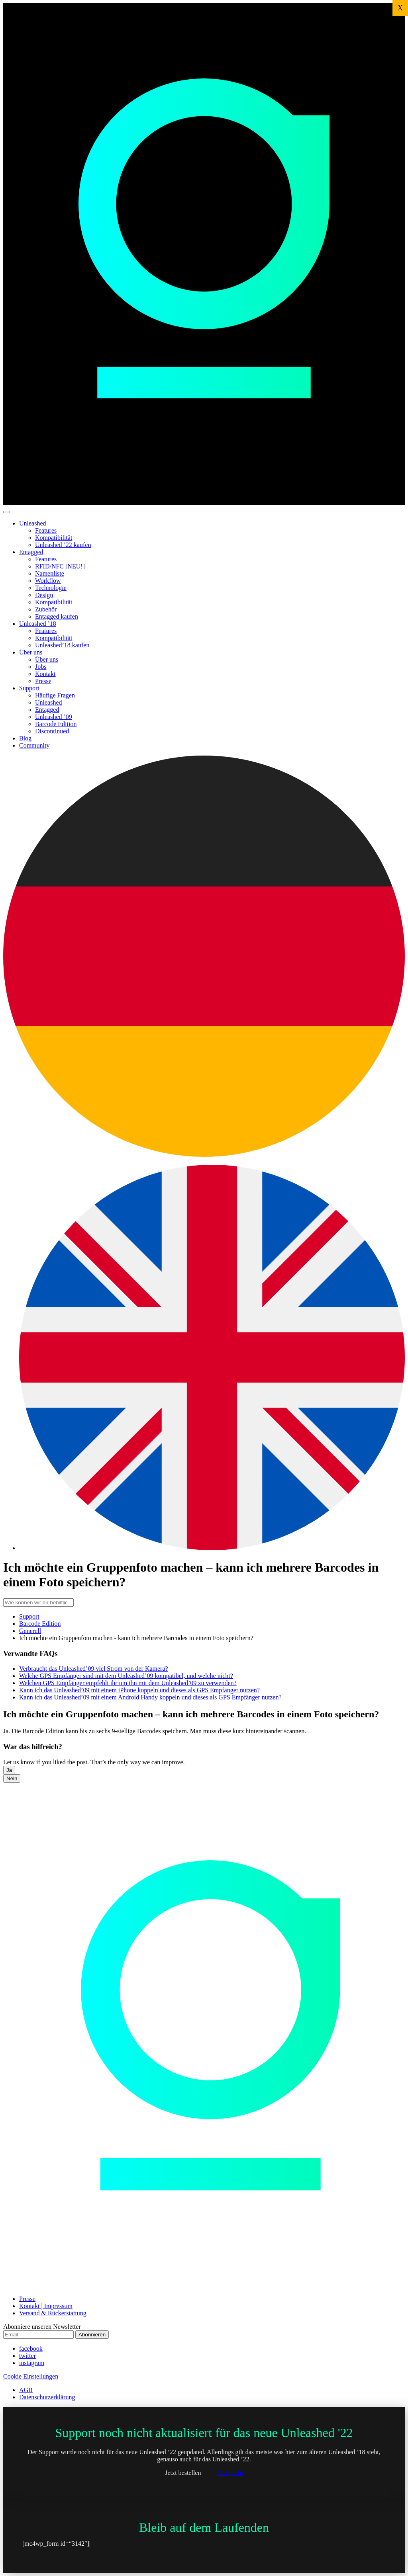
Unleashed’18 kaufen (62, 645)
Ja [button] (9, 1770)
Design (44, 595)
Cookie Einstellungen (30, 2376)
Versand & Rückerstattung (52, 2313)
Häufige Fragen (55, 695)
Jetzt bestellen (183, 2472)
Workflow (48, 580)
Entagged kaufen (56, 616)
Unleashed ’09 (53, 716)
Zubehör (46, 609)
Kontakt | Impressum (46, 2306)
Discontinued (52, 731)
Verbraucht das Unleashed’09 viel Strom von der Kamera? (93, 1668)
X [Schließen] (400, 8)
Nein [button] (11, 1778)
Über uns (30, 652)
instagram (31, 2362)
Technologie (51, 587)
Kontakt (45, 673)
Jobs (40, 666)
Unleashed (32, 523)
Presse (43, 681)
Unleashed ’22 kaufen (63, 544)
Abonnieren (92, 2335)
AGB (26, 2390)
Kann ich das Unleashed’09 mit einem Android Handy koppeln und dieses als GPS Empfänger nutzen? (150, 1697)
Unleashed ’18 (37, 623)
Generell (30, 1630)
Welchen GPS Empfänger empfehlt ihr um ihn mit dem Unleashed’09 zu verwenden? (128, 1683)
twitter (27, 2355)
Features (46, 530)
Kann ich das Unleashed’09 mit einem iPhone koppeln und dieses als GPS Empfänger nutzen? (139, 1690)
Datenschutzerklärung (47, 2397)
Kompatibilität (53, 537)
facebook (31, 2348)
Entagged (31, 552)
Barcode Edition (55, 724)
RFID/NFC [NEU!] (60, 566)
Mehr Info (230, 2472)
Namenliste (49, 573)
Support (29, 688)
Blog (25, 738)
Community (34, 745)
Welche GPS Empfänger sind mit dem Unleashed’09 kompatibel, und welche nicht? (126, 1675)
